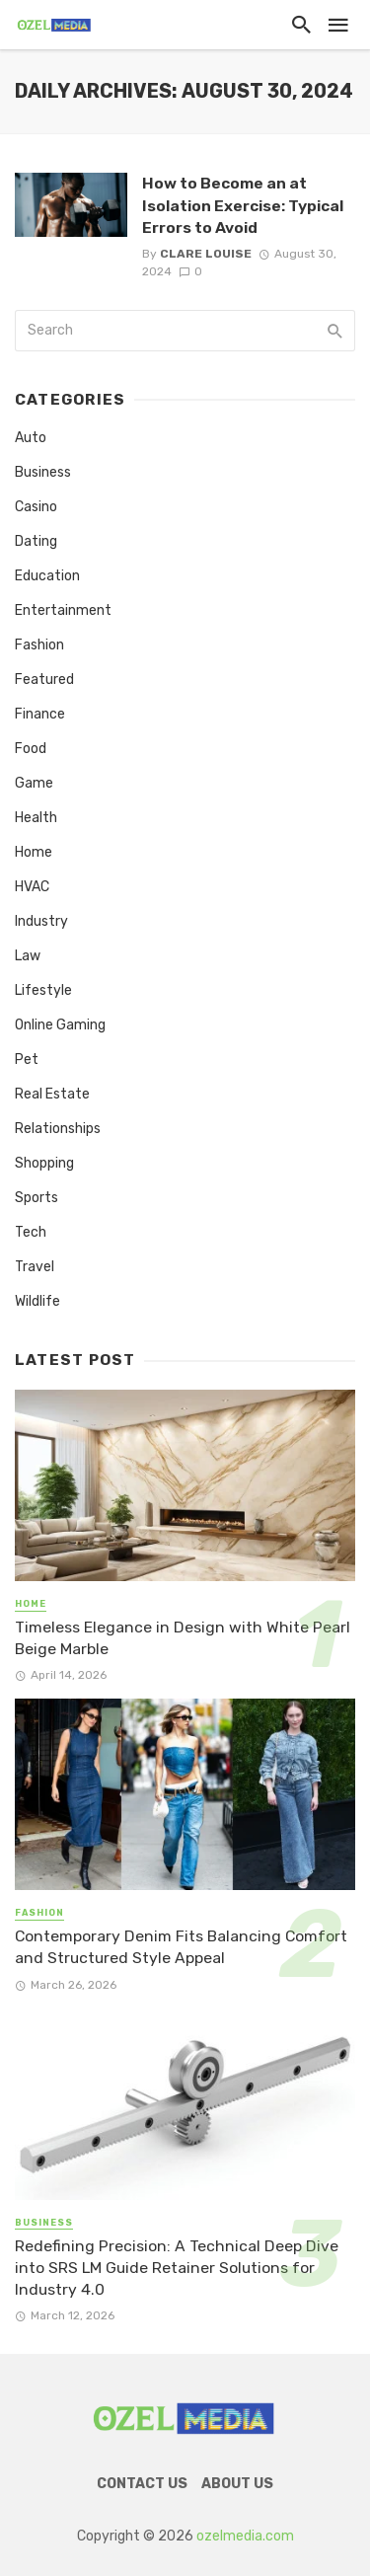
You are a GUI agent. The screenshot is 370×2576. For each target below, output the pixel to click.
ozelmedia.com (245, 2536)
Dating (36, 541)
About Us (237, 2483)
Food (30, 748)
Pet (26, 1059)
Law (27, 955)
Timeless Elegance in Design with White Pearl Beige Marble (182, 1638)
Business (43, 472)
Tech (30, 1232)
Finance (40, 714)
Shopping (44, 1163)
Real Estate (52, 1094)
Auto (30, 437)
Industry (41, 921)
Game (34, 783)
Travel (34, 1266)
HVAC (32, 886)
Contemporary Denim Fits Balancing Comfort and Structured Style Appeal (181, 1947)
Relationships (58, 1128)
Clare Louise (206, 254)
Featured (44, 679)
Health (36, 817)
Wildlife (37, 1301)
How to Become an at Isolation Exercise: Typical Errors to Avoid (242, 205)
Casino (36, 506)
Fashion (39, 645)
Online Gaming (60, 1025)
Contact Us (142, 2483)
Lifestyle (43, 990)
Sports (36, 1197)
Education (47, 576)
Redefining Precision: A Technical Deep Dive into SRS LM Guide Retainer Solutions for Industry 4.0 (176, 2267)
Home (33, 852)
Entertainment (63, 610)
